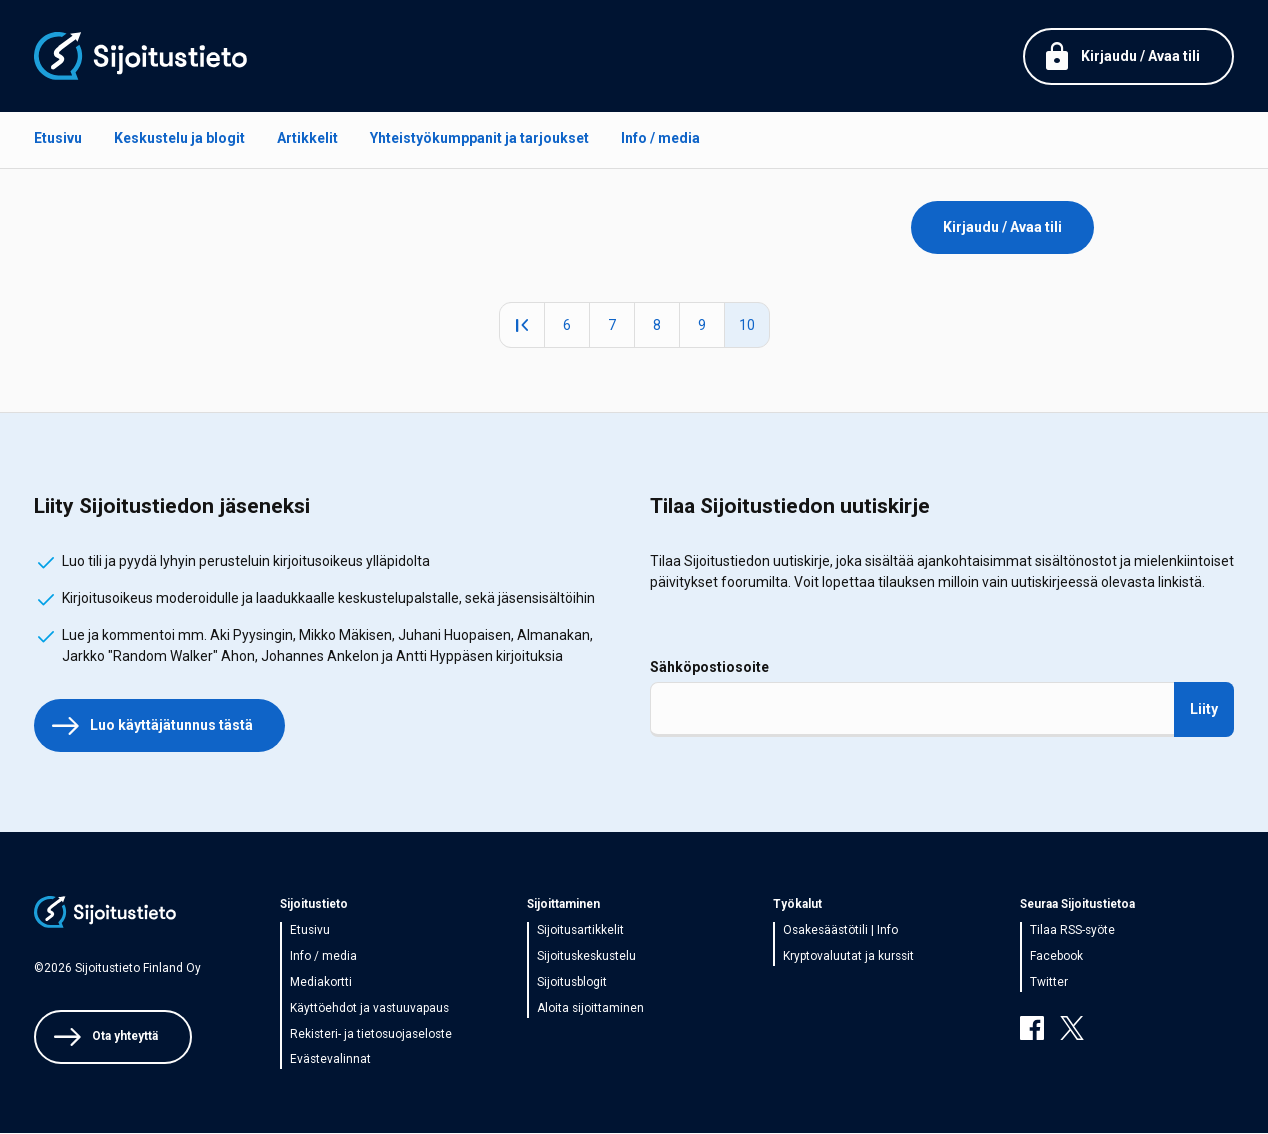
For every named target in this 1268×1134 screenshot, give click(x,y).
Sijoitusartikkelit (580, 930)
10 (754, 325)
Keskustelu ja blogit (179, 138)
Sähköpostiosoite (709, 667)
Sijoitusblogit (572, 982)
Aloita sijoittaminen (590, 1008)
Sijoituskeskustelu (586, 956)
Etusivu (58, 138)
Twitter (1049, 982)
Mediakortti (321, 982)
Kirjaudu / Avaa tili (1002, 227)
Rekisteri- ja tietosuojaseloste (371, 1034)
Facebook (1056, 956)
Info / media (660, 138)
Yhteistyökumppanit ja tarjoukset (479, 138)
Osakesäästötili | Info (840, 930)
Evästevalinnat (330, 1059)
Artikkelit (307, 138)
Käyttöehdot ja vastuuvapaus (369, 1008)
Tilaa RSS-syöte (1072, 930)
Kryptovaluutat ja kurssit (848, 956)
